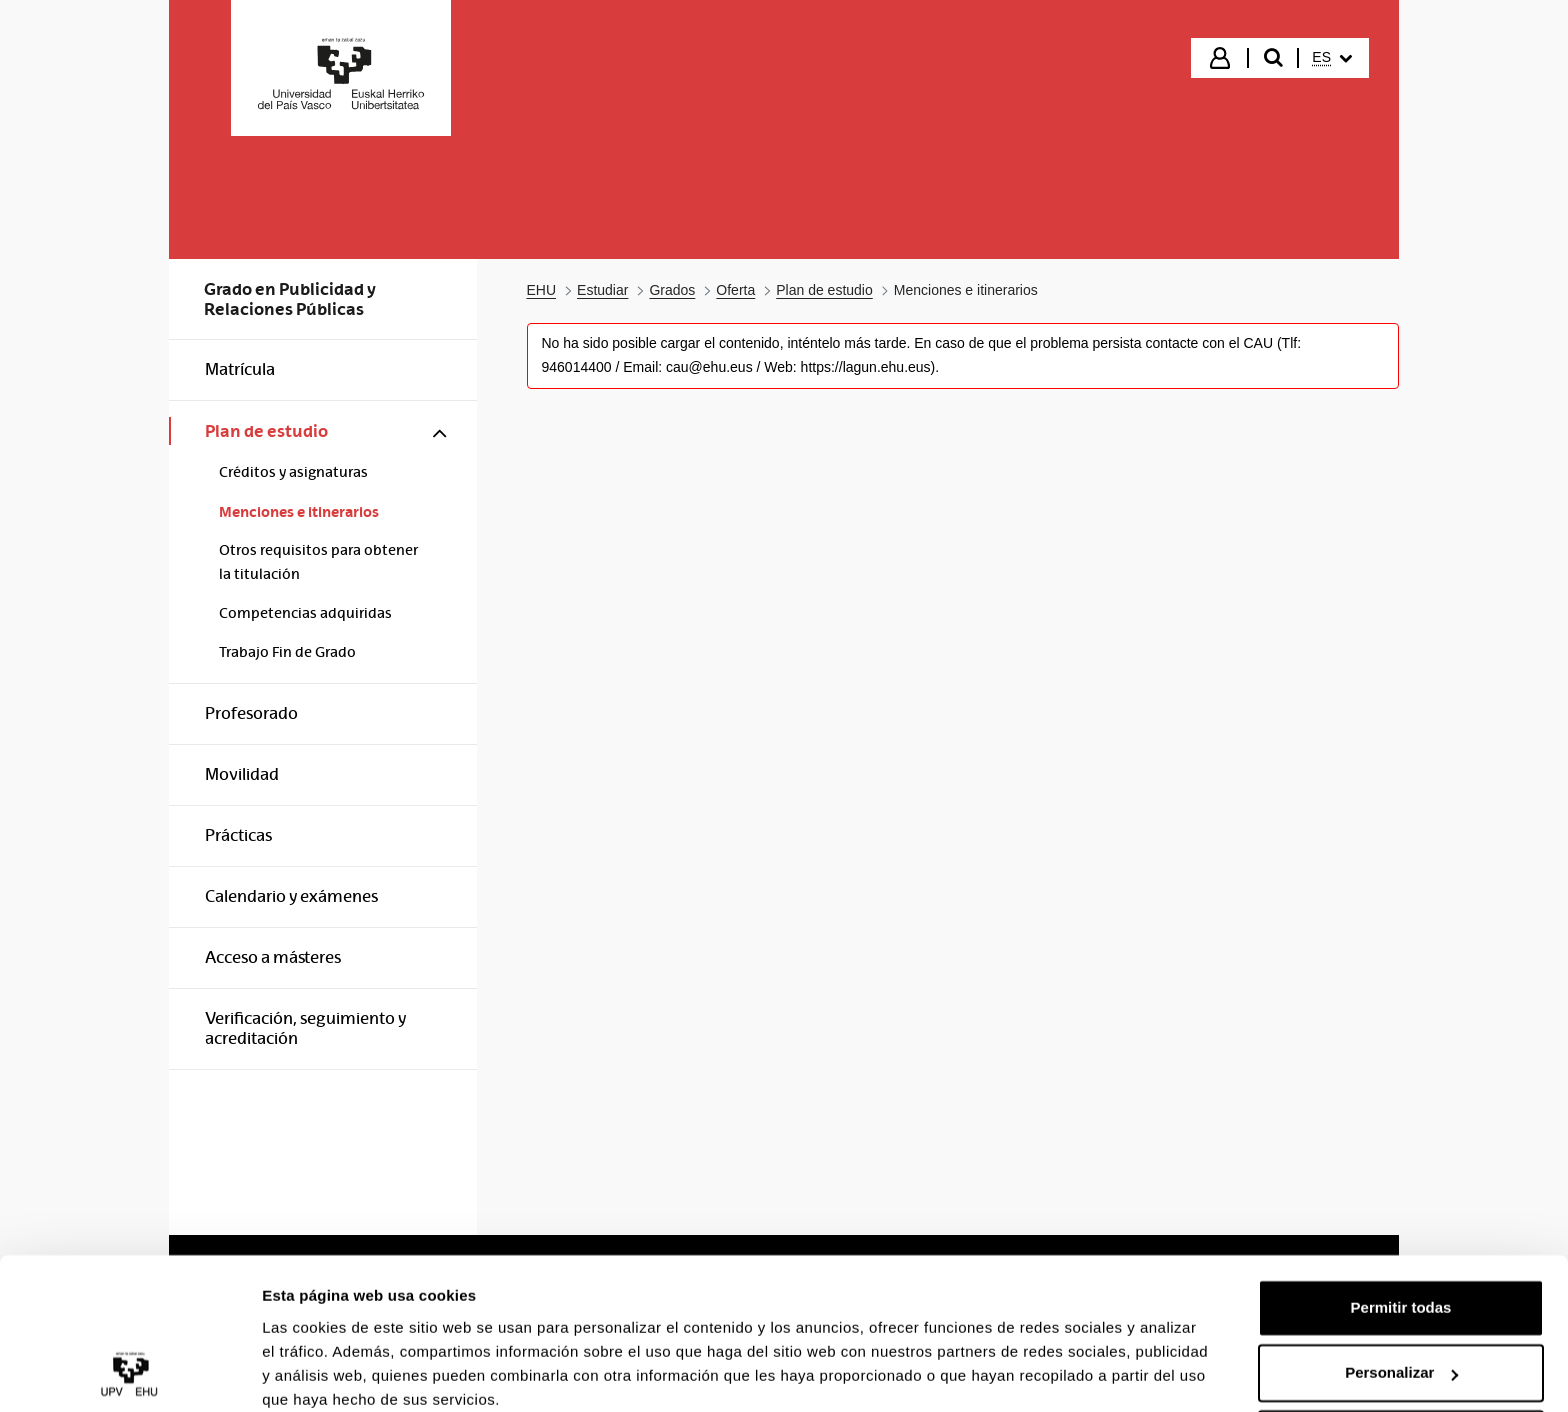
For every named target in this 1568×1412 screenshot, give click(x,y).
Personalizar (1401, 1290)
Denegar (1401, 1356)
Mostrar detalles (320, 1372)
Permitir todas (1401, 1225)
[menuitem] (1332, 58)
